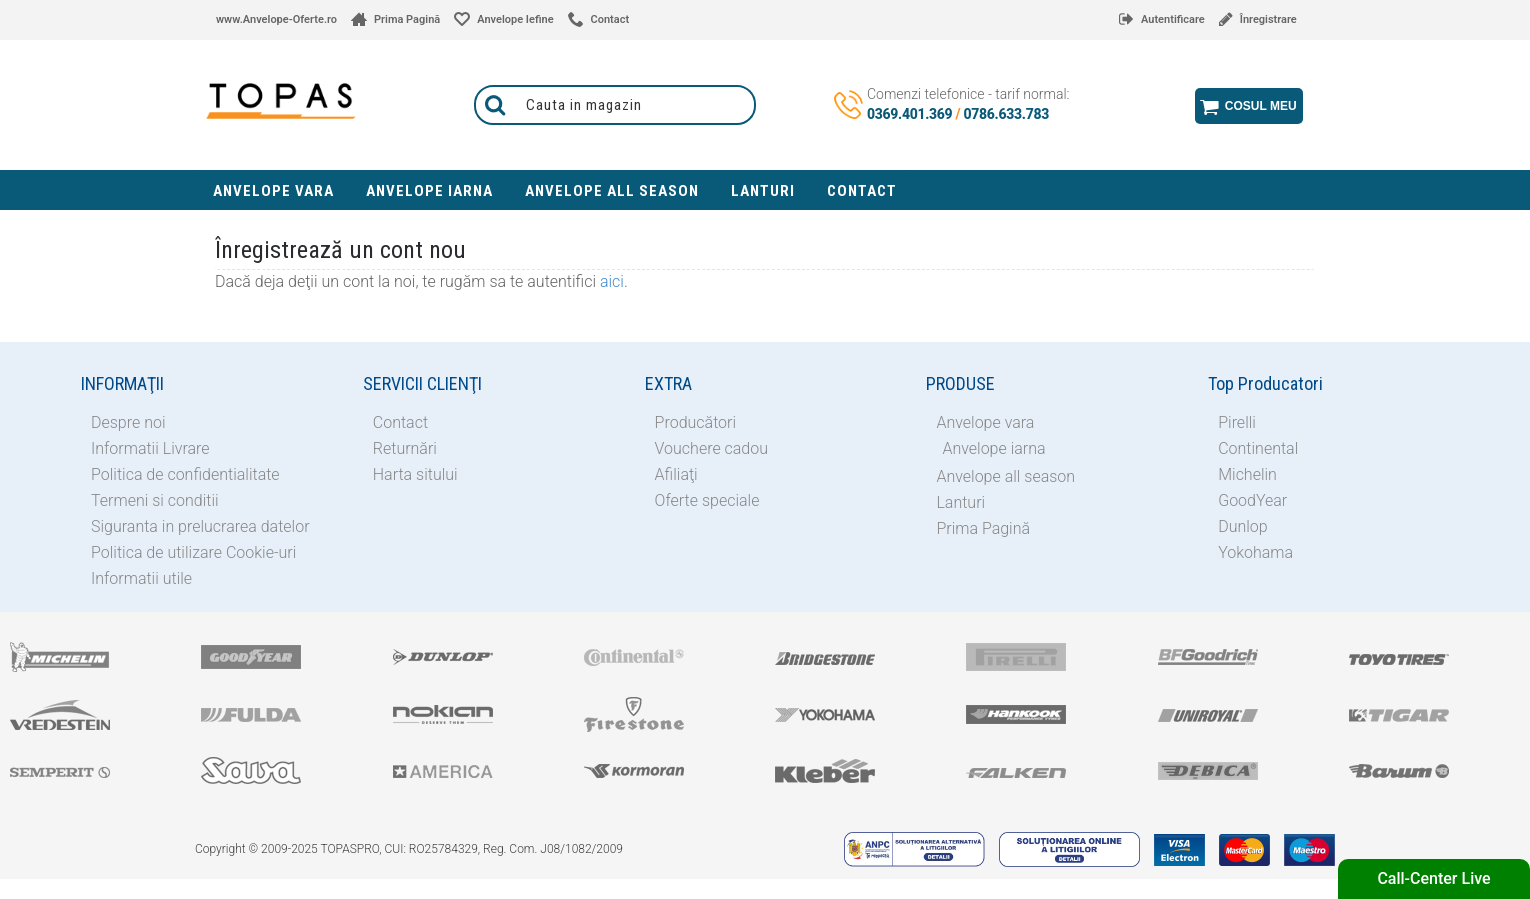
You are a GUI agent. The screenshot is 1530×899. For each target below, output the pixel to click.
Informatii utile (141, 578)
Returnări (405, 448)
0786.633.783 (1006, 114)
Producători (695, 422)
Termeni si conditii (155, 500)
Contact (400, 422)
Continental (1258, 448)
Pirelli (1237, 422)
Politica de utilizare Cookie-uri (193, 552)
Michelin (1247, 474)
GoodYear (1252, 500)
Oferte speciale (707, 500)
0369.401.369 (909, 114)
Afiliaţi (676, 474)
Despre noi (128, 422)
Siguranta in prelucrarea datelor (200, 526)
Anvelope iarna (993, 448)
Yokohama (1255, 552)
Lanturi (960, 502)
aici (612, 281)
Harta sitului (415, 474)
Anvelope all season (1005, 476)
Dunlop (1243, 526)
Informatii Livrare (150, 448)
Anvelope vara (985, 422)
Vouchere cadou (711, 448)
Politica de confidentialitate (185, 474)
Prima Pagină (983, 528)
